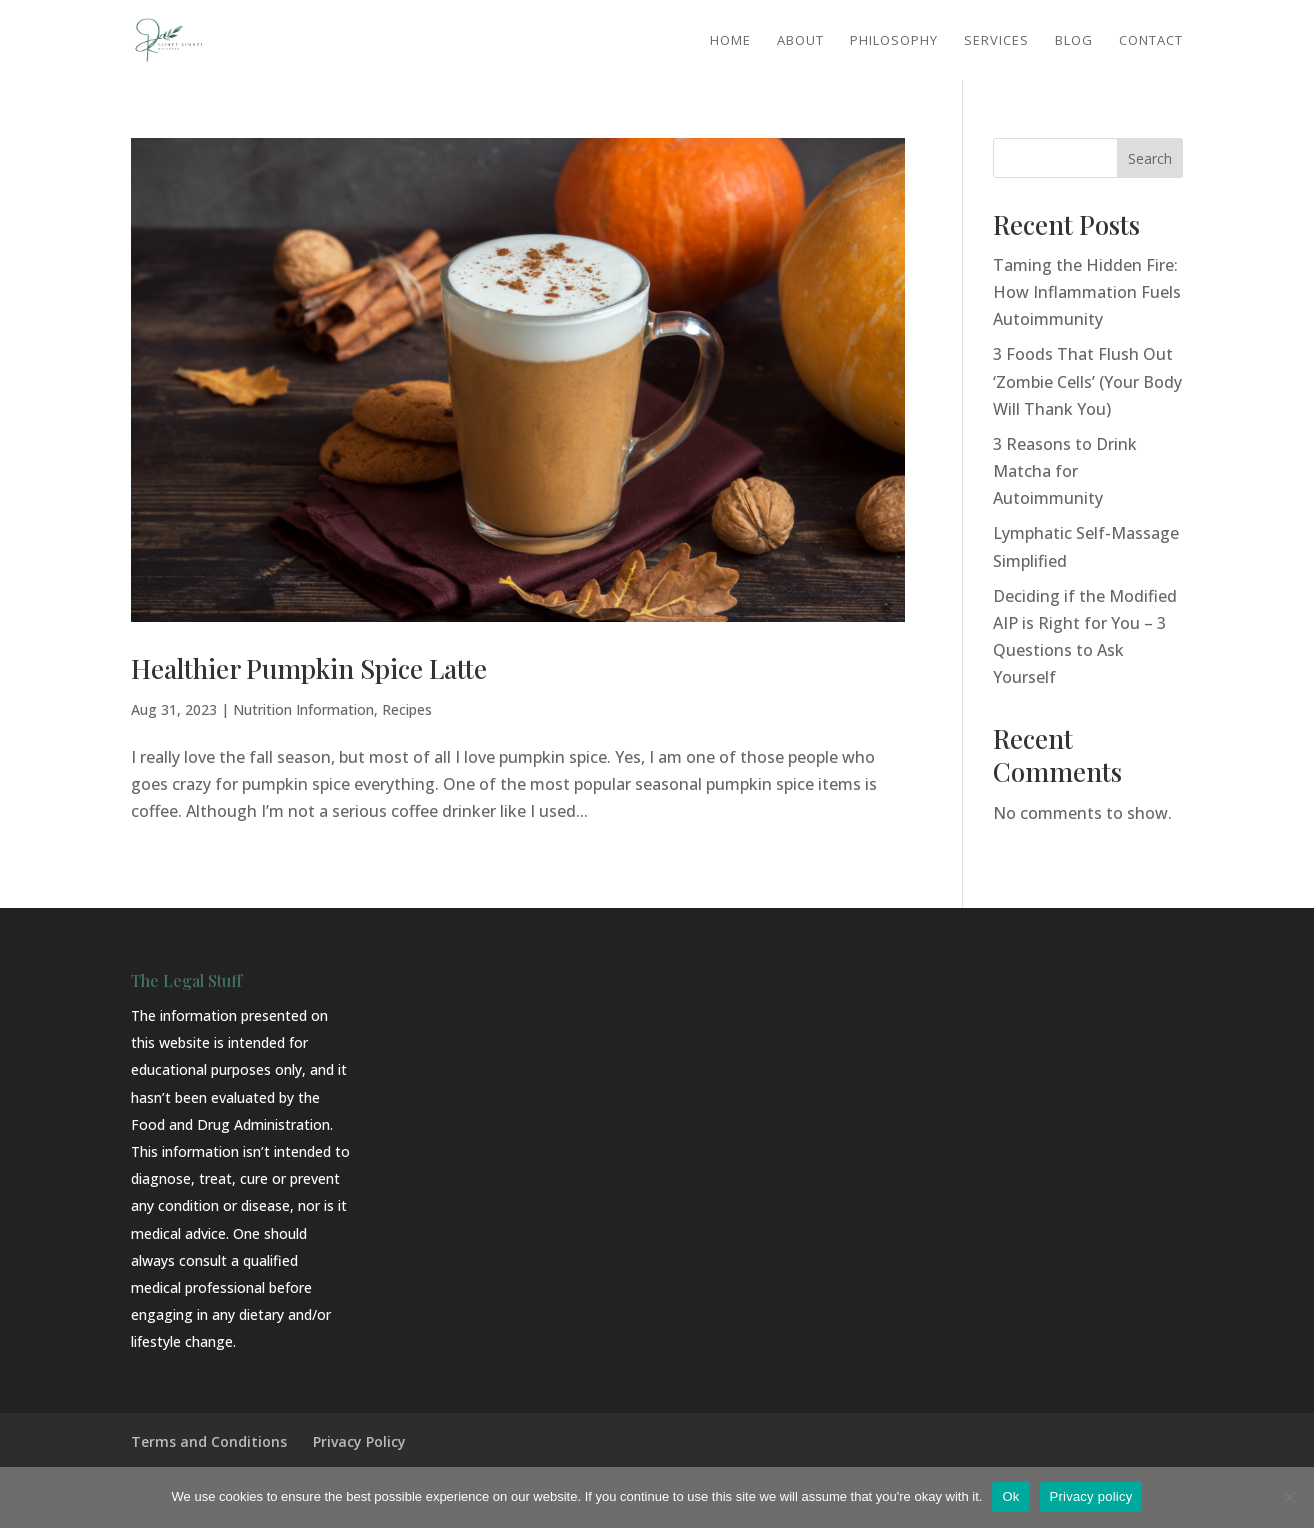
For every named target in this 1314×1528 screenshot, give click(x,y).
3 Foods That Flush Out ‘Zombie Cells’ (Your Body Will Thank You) (1087, 381)
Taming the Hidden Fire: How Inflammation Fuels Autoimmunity (1087, 292)
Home (730, 41)
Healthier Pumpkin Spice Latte (309, 668)
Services (996, 41)
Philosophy (894, 41)
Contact (1151, 41)
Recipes (407, 709)
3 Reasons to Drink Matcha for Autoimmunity (1065, 471)
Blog (1074, 41)
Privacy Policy (359, 1441)
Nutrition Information (303, 709)
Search (1150, 158)
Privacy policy (1091, 1496)
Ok (1010, 1496)
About (800, 41)
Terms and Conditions (209, 1441)
